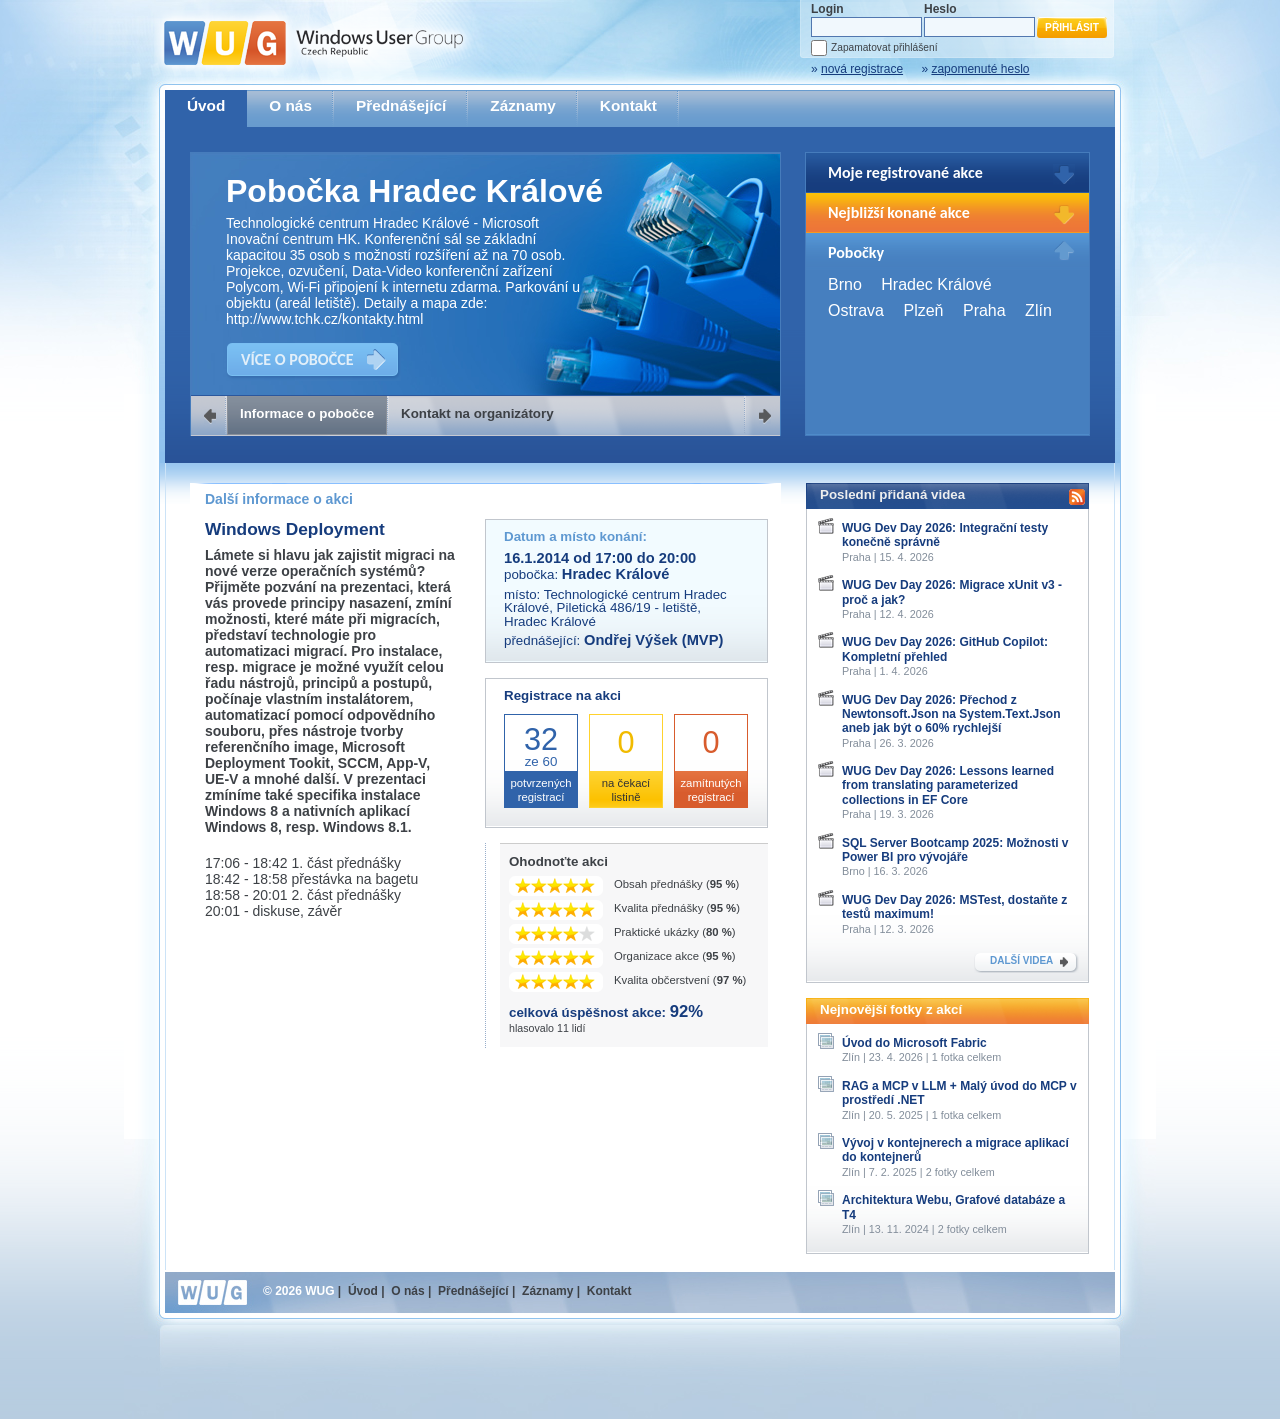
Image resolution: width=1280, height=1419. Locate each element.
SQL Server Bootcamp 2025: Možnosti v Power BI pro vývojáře (955, 850)
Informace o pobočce (307, 413)
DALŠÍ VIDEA (1021, 960)
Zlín (1038, 310)
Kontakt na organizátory (477, 413)
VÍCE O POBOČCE (297, 359)
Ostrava (856, 310)
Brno (845, 284)
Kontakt (628, 105)
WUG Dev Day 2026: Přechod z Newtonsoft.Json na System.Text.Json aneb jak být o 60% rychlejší (951, 714)
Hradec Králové (936, 284)
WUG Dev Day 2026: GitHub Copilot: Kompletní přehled (945, 649)
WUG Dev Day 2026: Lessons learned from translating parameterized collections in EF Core (948, 785)
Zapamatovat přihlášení (884, 47)
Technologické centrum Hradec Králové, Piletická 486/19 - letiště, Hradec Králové (615, 608)
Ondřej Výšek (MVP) (653, 640)
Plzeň (923, 310)
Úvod (206, 105)
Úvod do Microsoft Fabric (914, 1043)
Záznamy (523, 105)
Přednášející (401, 105)
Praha (984, 310)
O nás (290, 105)
